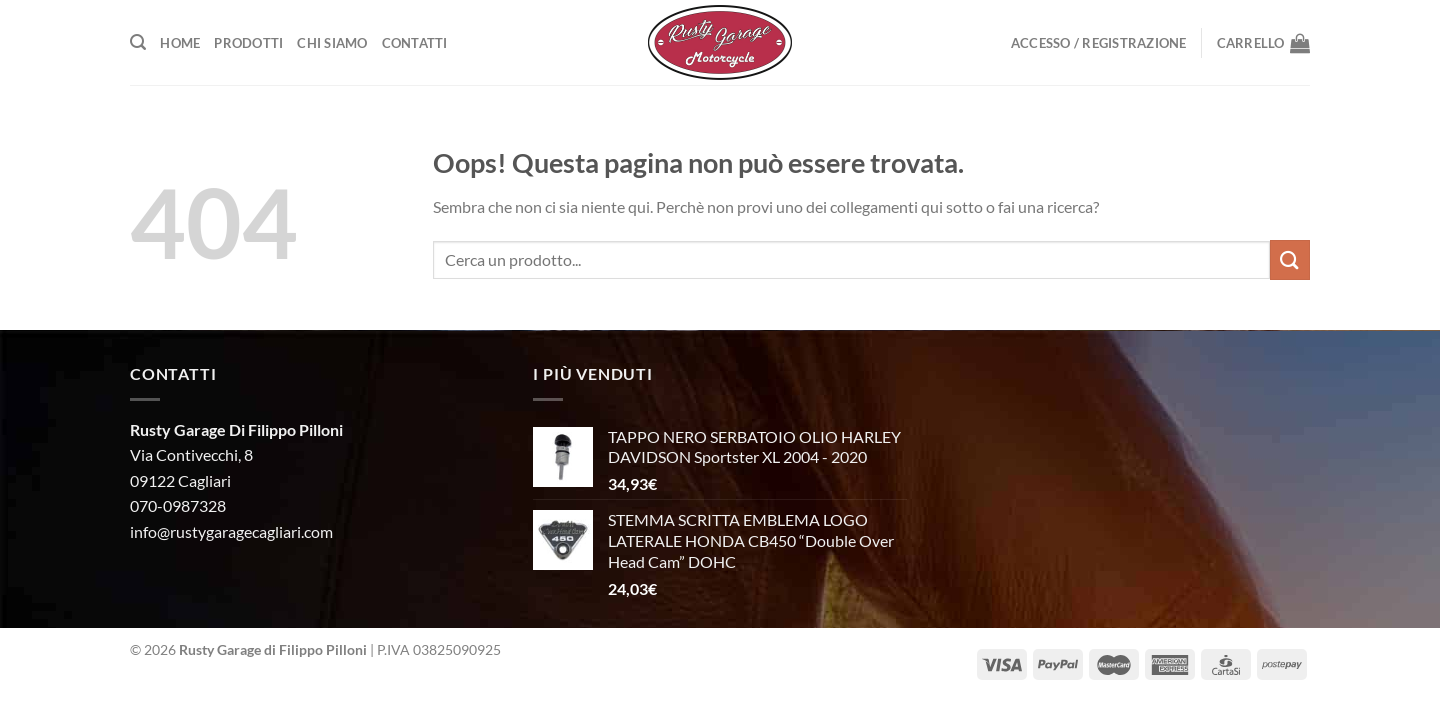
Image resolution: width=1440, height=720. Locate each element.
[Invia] (1290, 259)
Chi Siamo (332, 43)
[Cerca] (138, 42)
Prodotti (248, 43)
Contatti (415, 43)
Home (180, 43)
